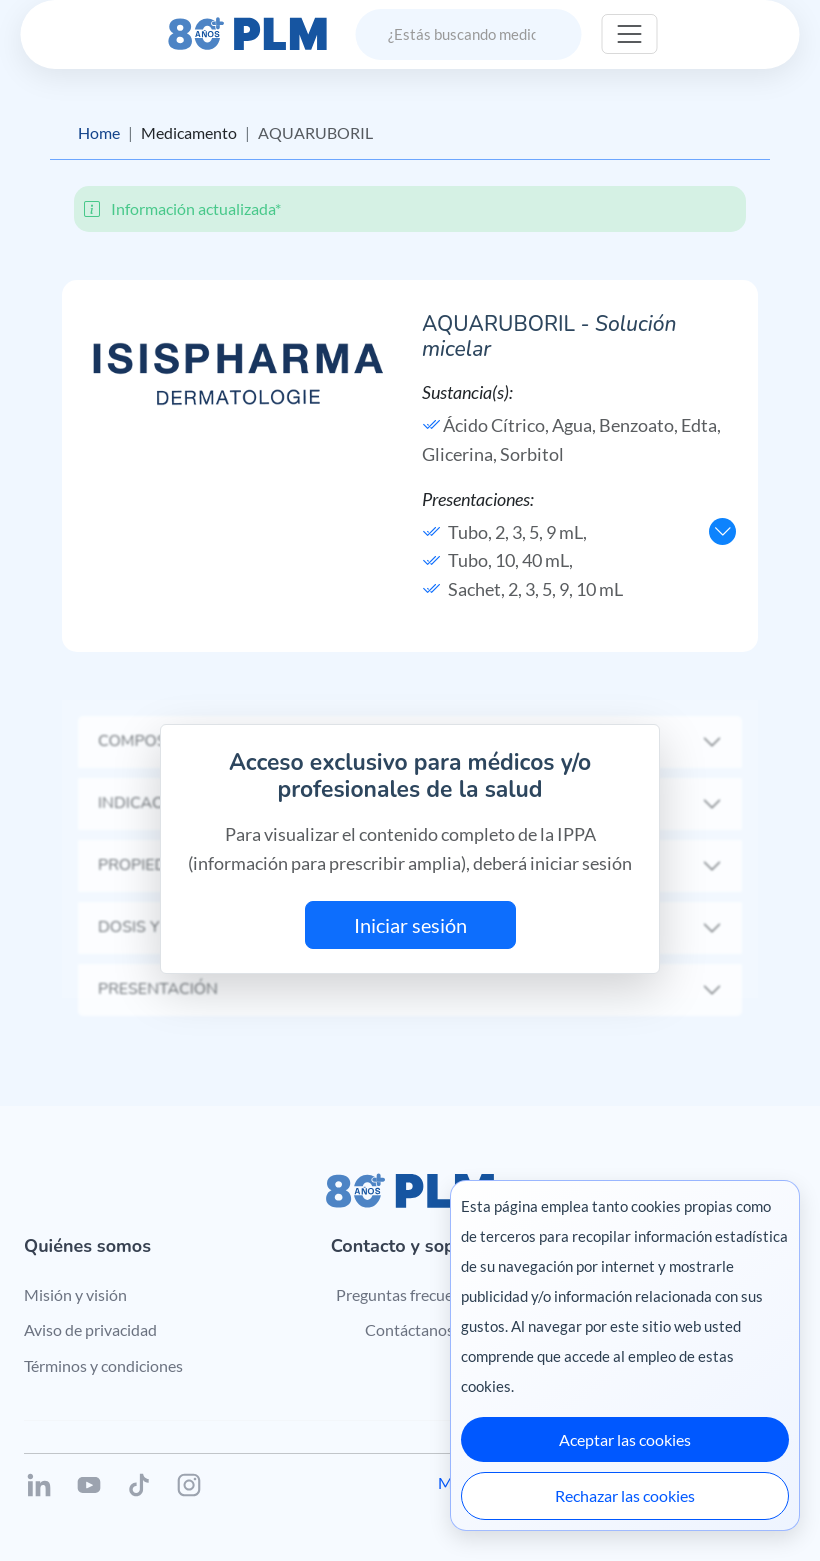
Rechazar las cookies (625, 1495)
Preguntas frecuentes (409, 1294)
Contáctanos (409, 1329)
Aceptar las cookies (625, 1439)
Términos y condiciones (103, 1365)
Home (99, 132)
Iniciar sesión (410, 925)
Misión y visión (75, 1294)
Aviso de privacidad (90, 1329)
